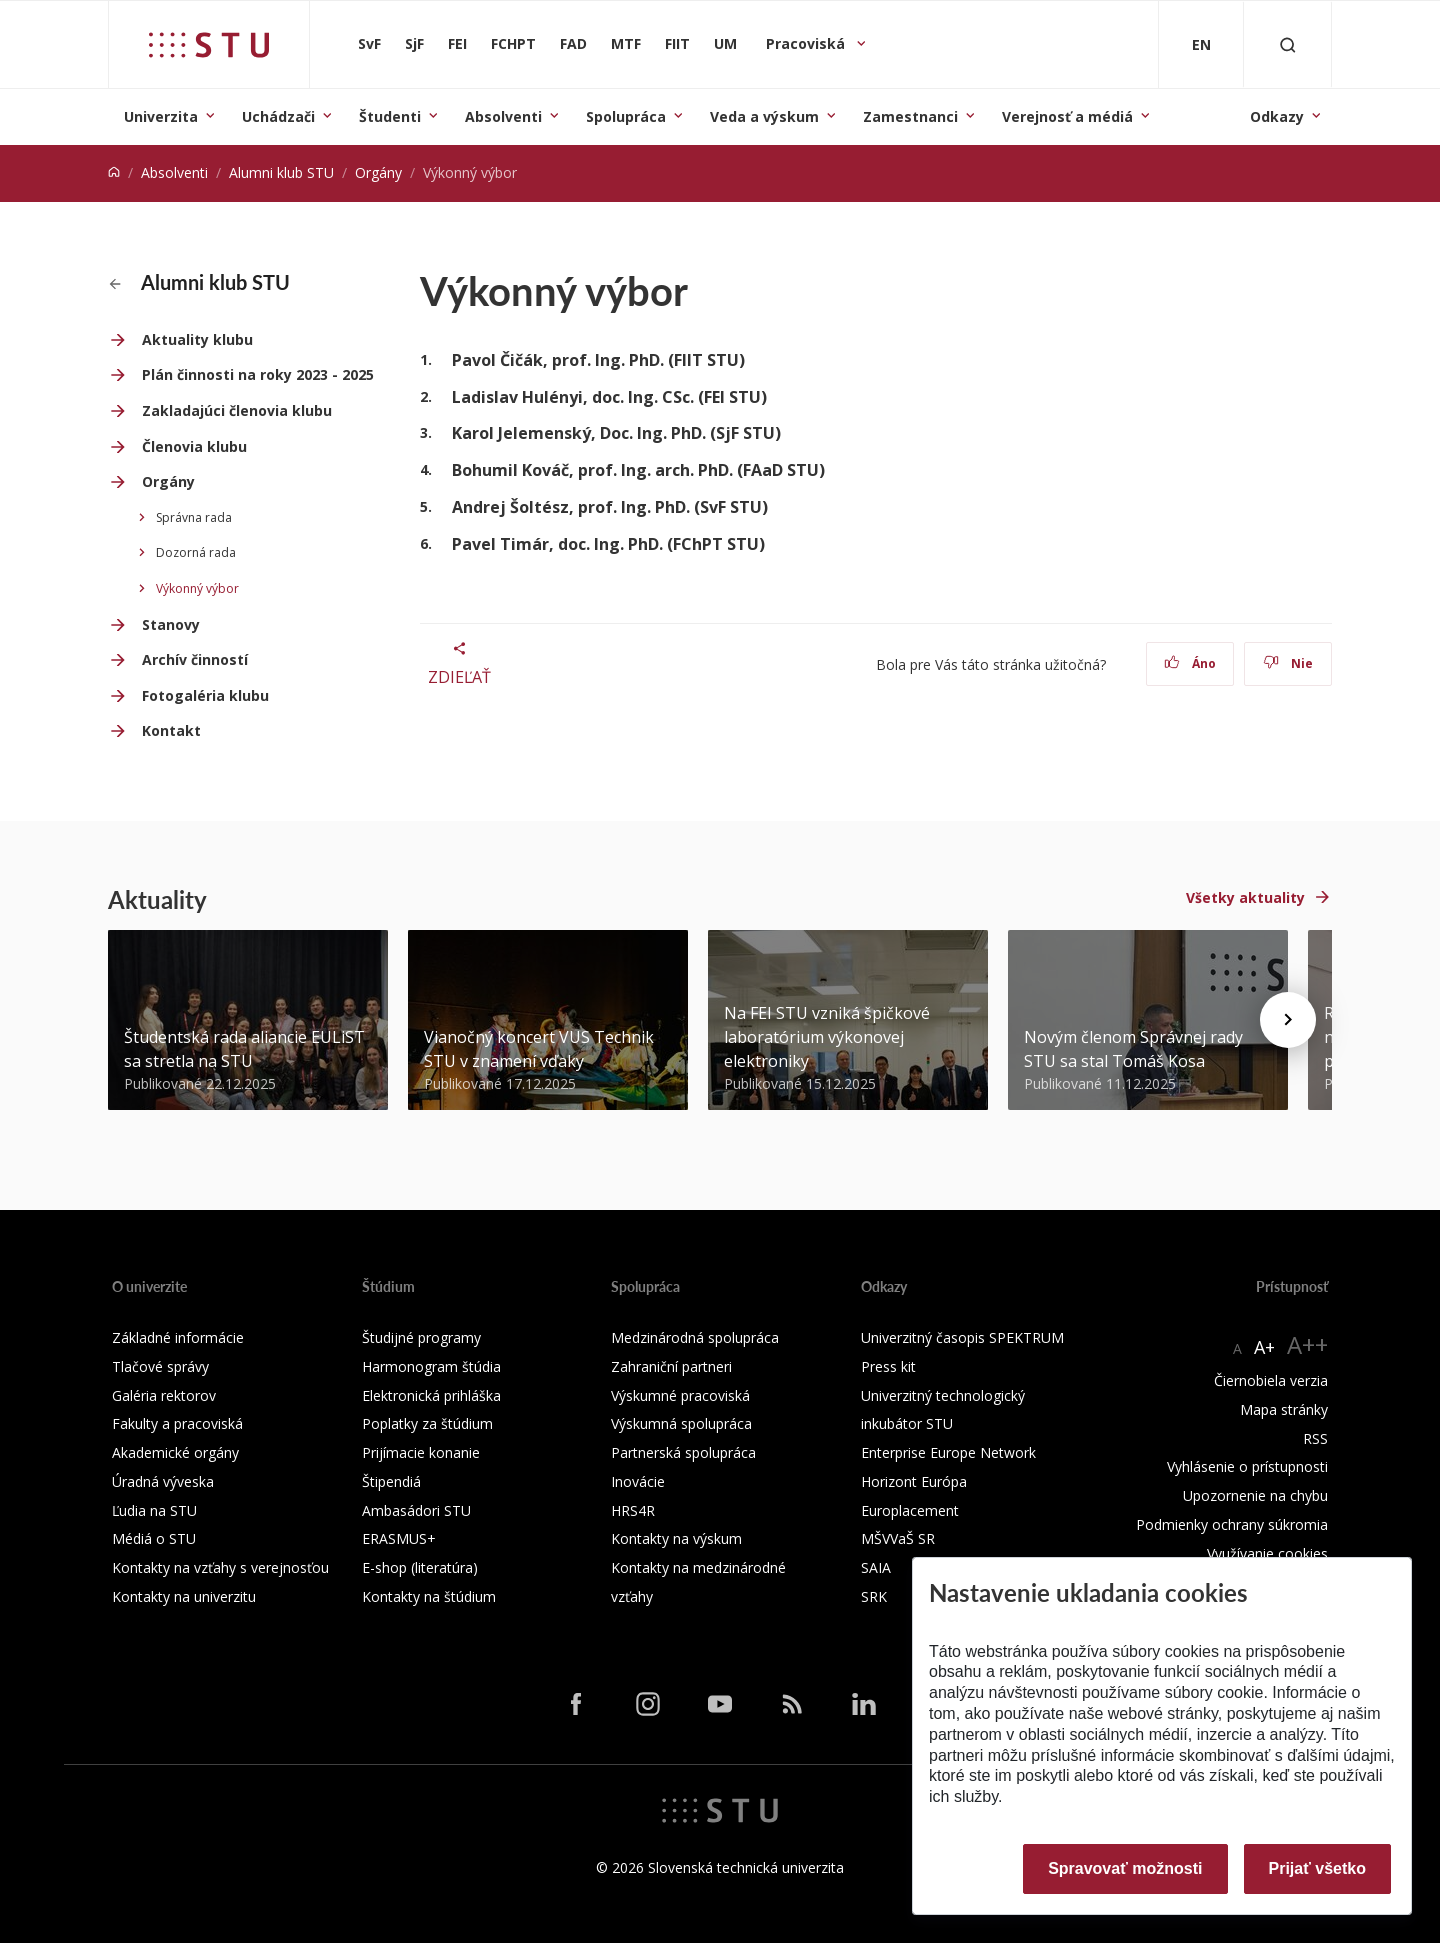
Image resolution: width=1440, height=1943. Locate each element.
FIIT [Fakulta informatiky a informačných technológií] (677, 43)
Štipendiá (391, 1481)
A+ (1264, 1347)
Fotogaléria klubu (205, 695)
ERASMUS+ (399, 1538)
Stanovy (171, 624)
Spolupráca (626, 116)
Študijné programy (421, 1337)
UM (725, 43)
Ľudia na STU (154, 1510)
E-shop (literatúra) (420, 1567)
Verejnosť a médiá (1067, 116)
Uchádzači (278, 116)
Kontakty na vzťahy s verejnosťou (220, 1567)
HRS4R (633, 1510)
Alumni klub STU (281, 172)
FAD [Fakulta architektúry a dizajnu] (573, 43)
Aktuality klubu (197, 339)
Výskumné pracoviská (680, 1395)
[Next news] (1288, 1020)
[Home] (114, 172)
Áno (1190, 663)
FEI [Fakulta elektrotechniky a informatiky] (457, 43)
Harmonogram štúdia (431, 1366)
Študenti (390, 116)
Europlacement (910, 1510)
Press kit (888, 1366)
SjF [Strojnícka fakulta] (414, 43)
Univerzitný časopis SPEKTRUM (962, 1337)
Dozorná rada (196, 552)
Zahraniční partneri (671, 1366)
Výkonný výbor (197, 588)
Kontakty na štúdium (429, 1596)
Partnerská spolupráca (683, 1452)
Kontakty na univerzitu (184, 1596)
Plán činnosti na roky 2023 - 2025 (258, 374)
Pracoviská (807, 43)
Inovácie (638, 1481)
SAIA (876, 1567)
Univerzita (161, 116)
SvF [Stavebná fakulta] (369, 43)
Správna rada (194, 517)
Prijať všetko (1318, 1868)
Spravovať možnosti (1125, 1868)
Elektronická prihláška (431, 1395)
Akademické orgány (175, 1452)
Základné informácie (178, 1337)
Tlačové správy (160, 1366)
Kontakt (171, 730)
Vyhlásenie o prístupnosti (1247, 1466)
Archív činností (195, 659)
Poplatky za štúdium (427, 1423)
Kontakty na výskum (676, 1538)
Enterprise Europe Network (948, 1452)
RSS (1315, 1438)
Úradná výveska (163, 1481)
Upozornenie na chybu (1255, 1495)
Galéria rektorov (164, 1395)
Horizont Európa (914, 1481)
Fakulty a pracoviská (177, 1423)
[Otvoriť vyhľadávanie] (1288, 44)
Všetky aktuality (1245, 897)
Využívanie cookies (1267, 1553)
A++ (1307, 1344)
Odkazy (1277, 116)
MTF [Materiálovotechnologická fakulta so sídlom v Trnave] (626, 43)
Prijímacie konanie (421, 1452)
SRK (874, 1596)
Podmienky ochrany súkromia (1232, 1524)
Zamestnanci (910, 116)
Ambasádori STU (416, 1510)
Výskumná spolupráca (681, 1423)
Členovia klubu (194, 446)
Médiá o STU (154, 1538)
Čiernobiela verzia (1271, 1380)
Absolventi (503, 116)
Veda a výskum (764, 116)
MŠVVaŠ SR (898, 1538)
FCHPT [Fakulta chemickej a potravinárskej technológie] (513, 43)
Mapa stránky (1284, 1409)
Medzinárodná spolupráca (695, 1337)
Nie (1288, 663)
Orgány (378, 172)
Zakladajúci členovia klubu (237, 410)
